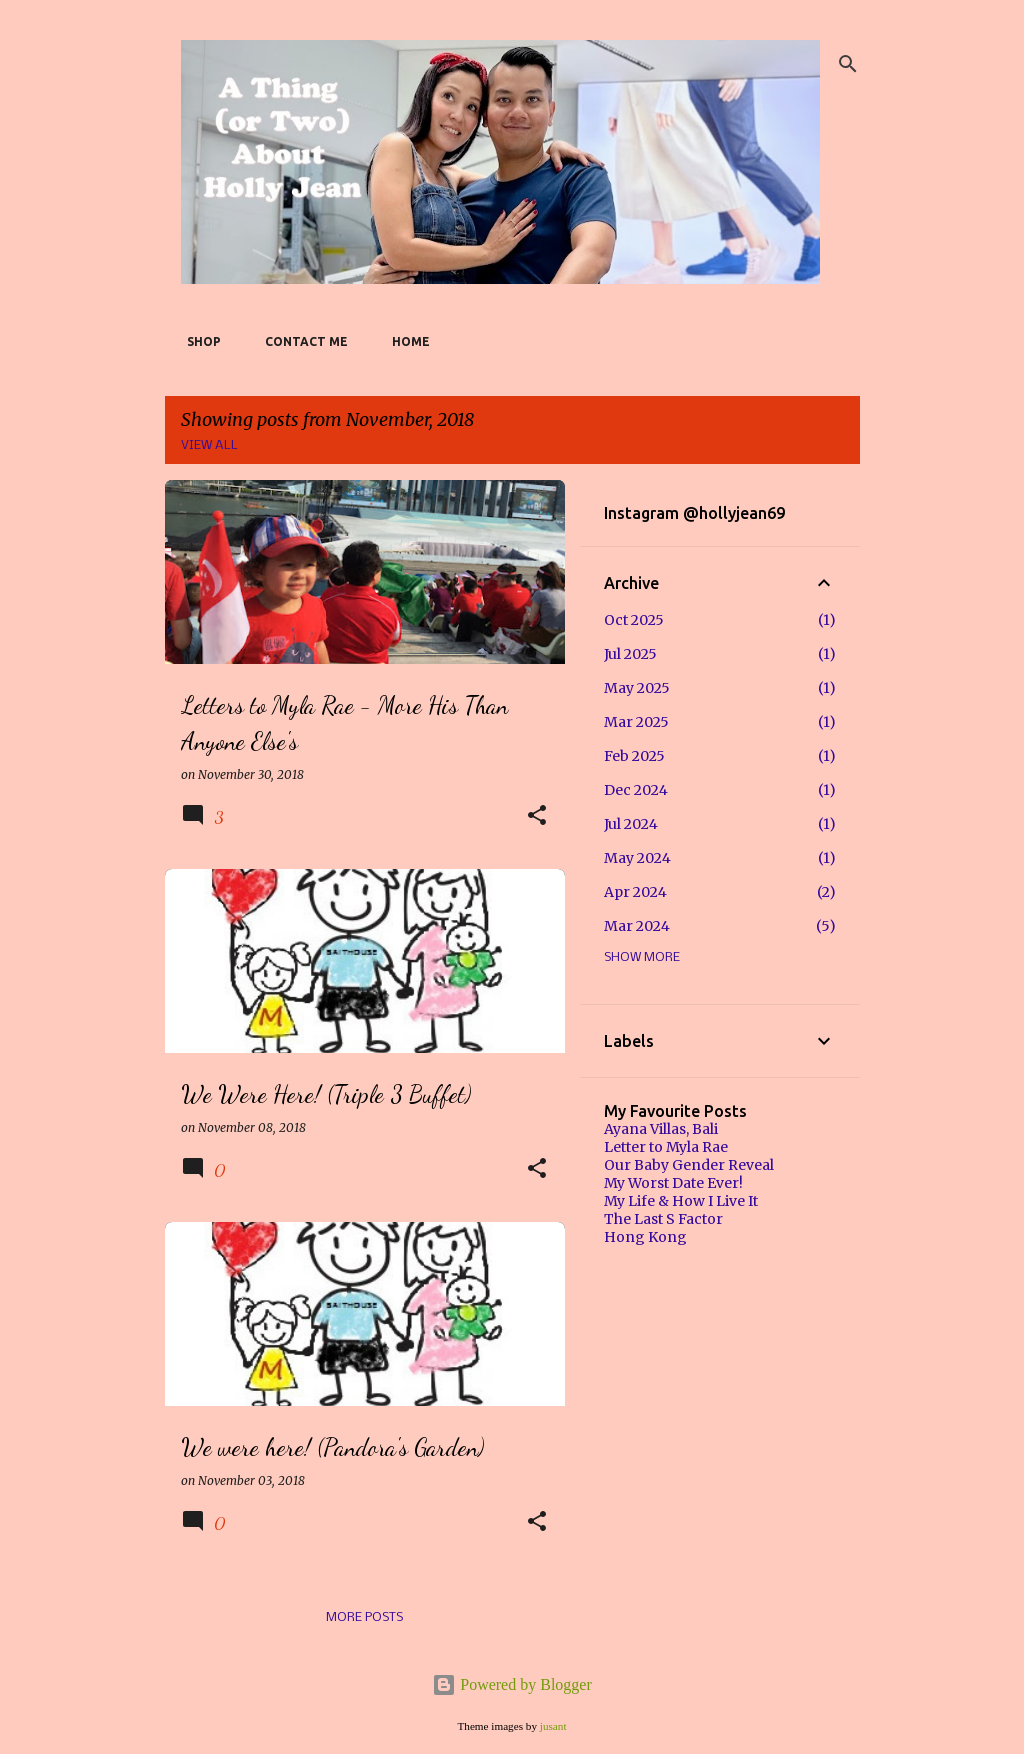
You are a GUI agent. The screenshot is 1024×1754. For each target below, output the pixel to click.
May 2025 (637, 688)
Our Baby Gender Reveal (689, 1165)
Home (405, 341)
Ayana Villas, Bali (661, 1129)
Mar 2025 (636, 722)
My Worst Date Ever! (673, 1183)
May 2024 (637, 858)
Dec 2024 (636, 790)
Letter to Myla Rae (666, 1147)
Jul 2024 (631, 824)
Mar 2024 (637, 926)
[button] (537, 816)
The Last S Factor (663, 1219)
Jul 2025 (630, 654)
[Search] (848, 64)
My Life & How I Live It (681, 1201)
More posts (364, 1617)
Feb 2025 (634, 756)
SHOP (198, 341)
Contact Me (300, 341)
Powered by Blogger (512, 1684)
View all (209, 445)
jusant (553, 1726)
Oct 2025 (634, 620)
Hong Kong (645, 1237)
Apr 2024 (635, 892)
